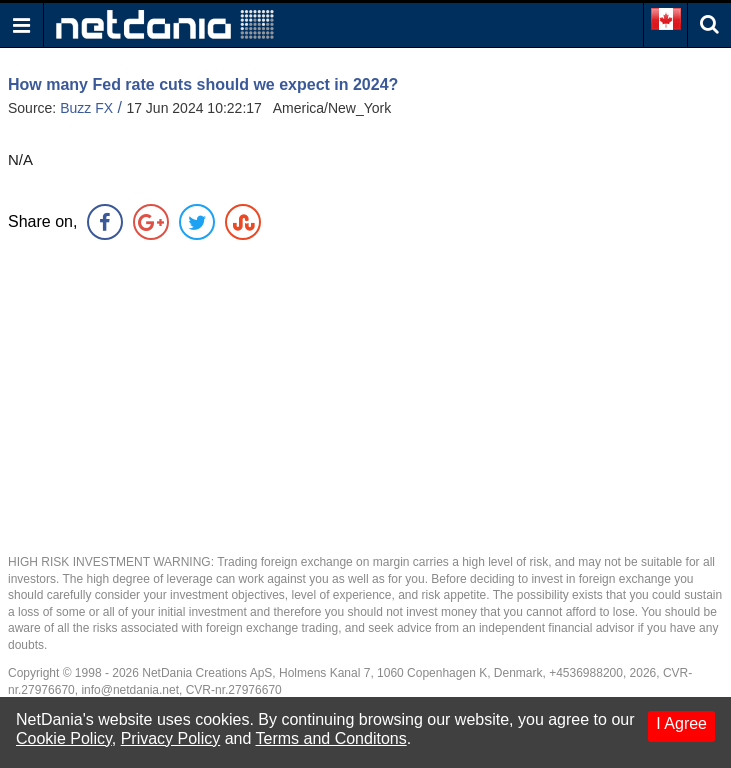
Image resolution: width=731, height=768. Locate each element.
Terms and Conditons (331, 738)
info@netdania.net (130, 690)
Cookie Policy (64, 738)
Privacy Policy (171, 738)
